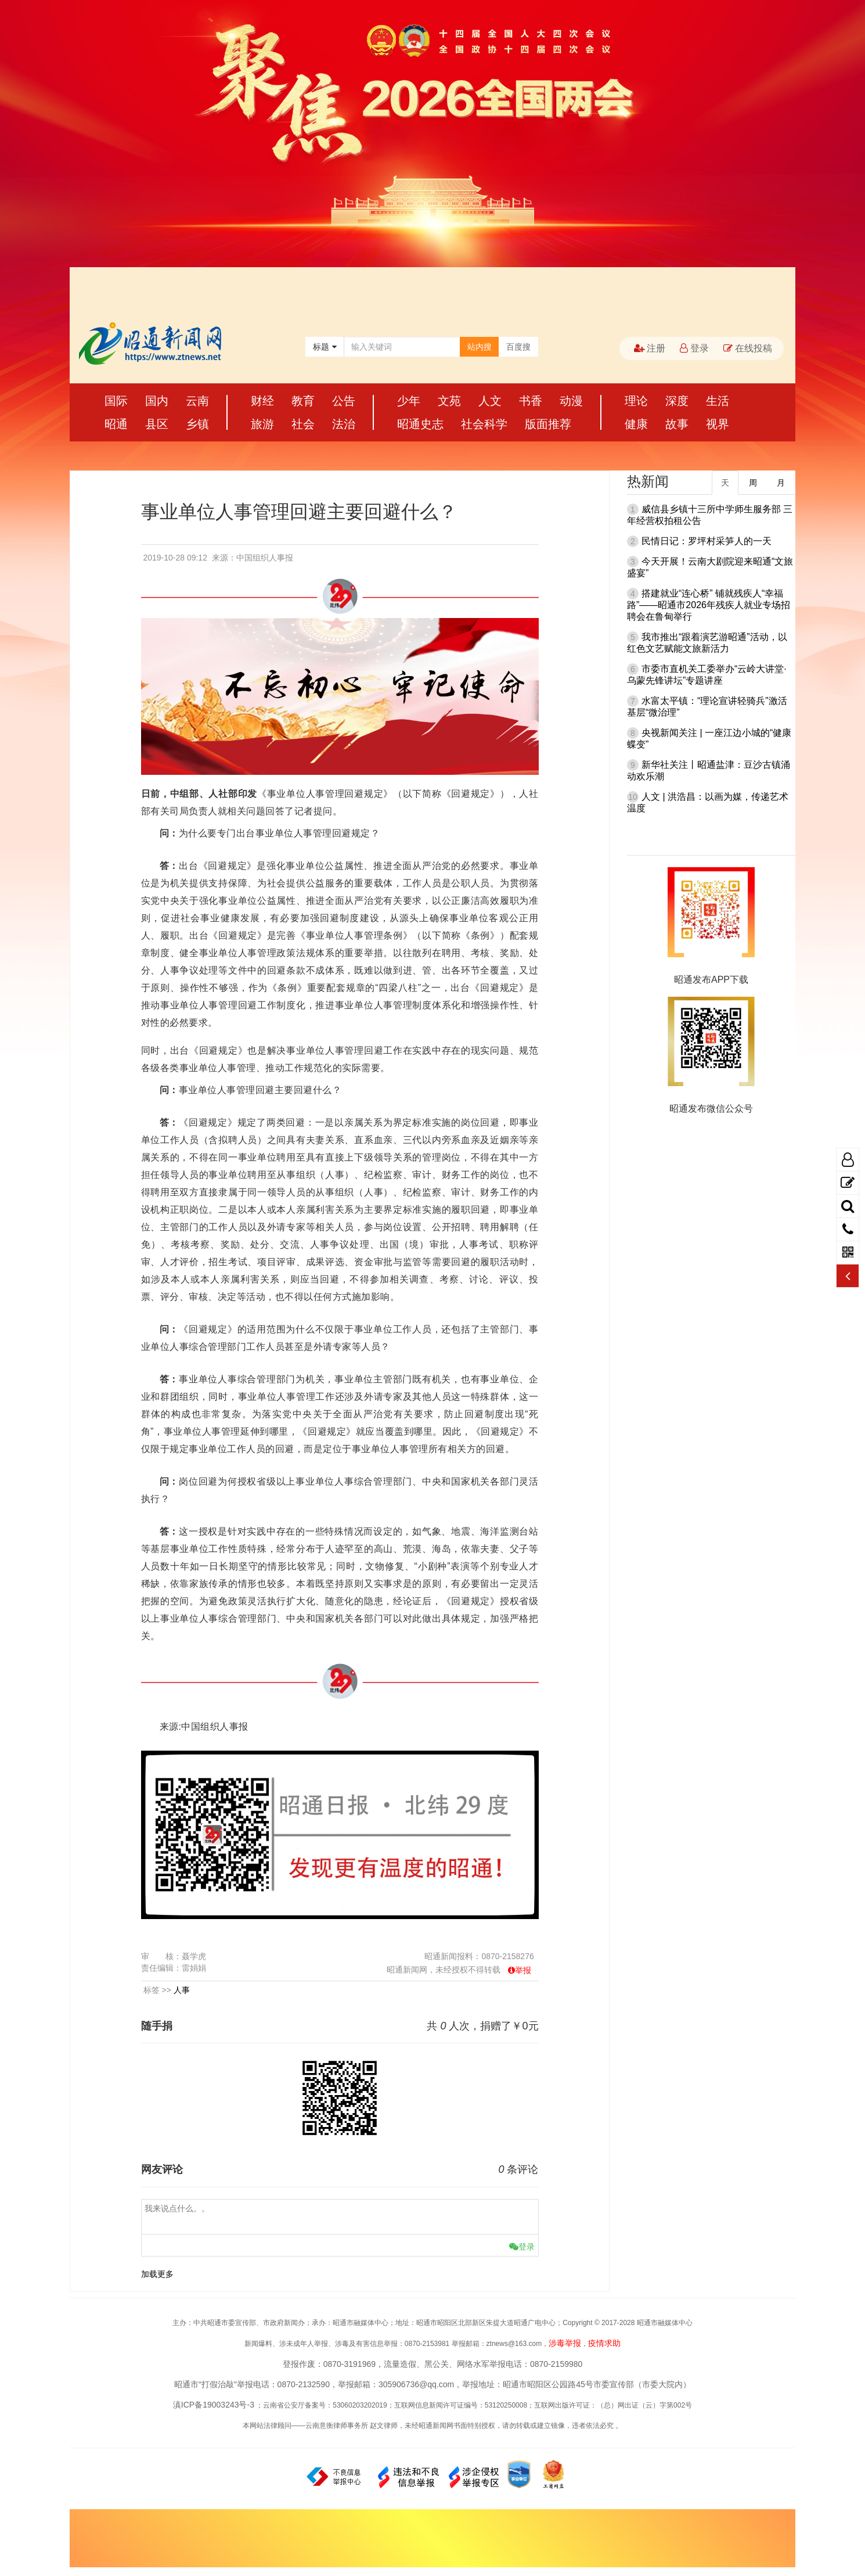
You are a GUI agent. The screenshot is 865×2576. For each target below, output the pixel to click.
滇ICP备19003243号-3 (213, 2404)
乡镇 (197, 424)
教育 (303, 400)
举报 (523, 1970)
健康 (636, 424)
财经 (262, 400)
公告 (343, 400)
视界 (717, 424)
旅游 (262, 424)
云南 (197, 400)
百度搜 (518, 346)
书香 (530, 400)
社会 (303, 424)
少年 (408, 400)
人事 (182, 1990)
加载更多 (157, 2274)
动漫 (571, 400)
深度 (677, 400)
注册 (649, 348)
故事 (677, 424)
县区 (156, 424)
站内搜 (479, 346)
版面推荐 (548, 424)
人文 (490, 400)
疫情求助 (604, 2343)
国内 (156, 400)
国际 (116, 400)
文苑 (449, 400)
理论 (636, 400)
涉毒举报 (565, 2343)
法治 (343, 424)
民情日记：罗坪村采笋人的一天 (706, 541)
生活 (717, 400)
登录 (694, 348)
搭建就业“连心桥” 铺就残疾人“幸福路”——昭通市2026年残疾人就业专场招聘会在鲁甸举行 (708, 604)
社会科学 (484, 424)
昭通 (116, 424)
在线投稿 (747, 348)
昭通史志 (420, 424)
